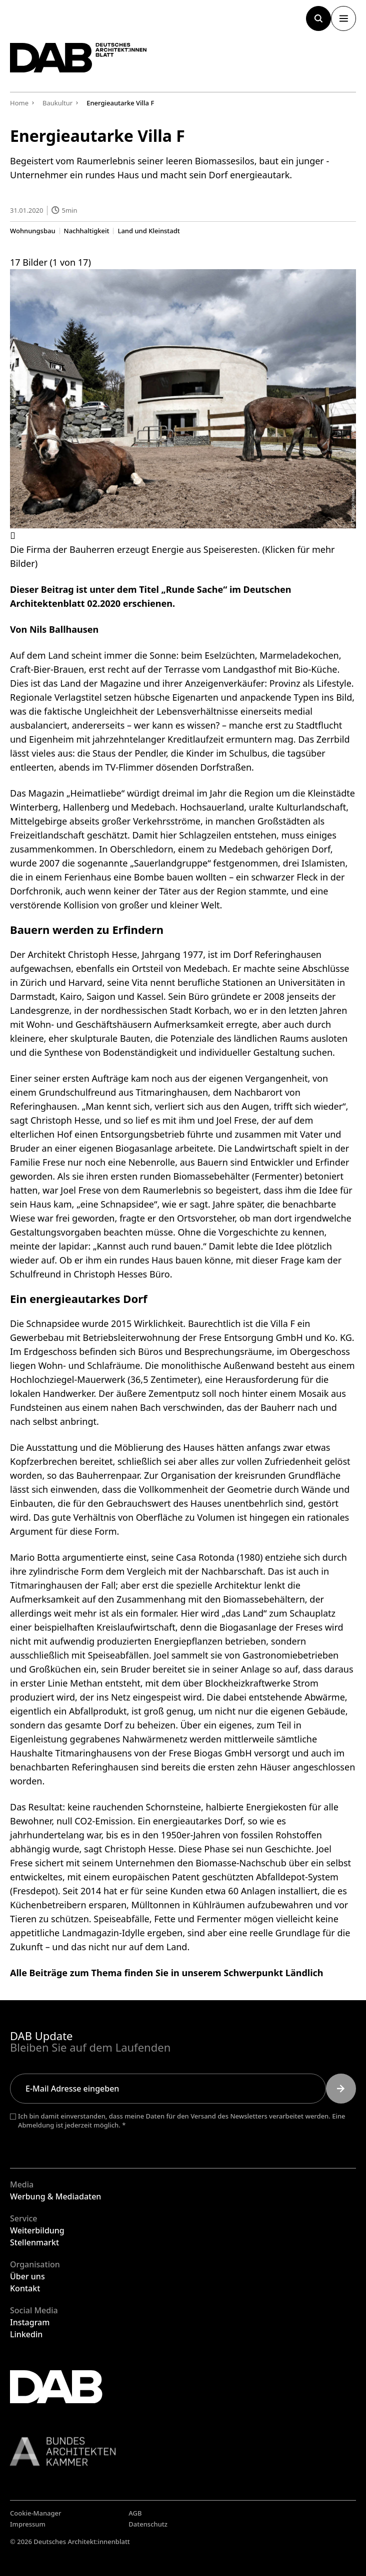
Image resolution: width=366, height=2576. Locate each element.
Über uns (27, 2276)
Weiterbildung (37, 2230)
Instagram (30, 2322)
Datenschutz (148, 2524)
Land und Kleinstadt (149, 230)
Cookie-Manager (36, 2513)
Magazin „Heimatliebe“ (76, 793)
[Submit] (341, 2089)
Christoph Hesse (102, 954)
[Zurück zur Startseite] (78, 57)
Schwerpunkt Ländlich (273, 1972)
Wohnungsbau (33, 230)
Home (19, 102)
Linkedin (26, 2334)
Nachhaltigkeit (87, 230)
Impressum (28, 2524)
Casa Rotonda (205, 1557)
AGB (135, 2513)
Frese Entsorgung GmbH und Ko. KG (275, 1337)
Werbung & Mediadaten (55, 2196)
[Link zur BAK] (183, 2451)
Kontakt (25, 2288)
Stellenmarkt (34, 2242)
